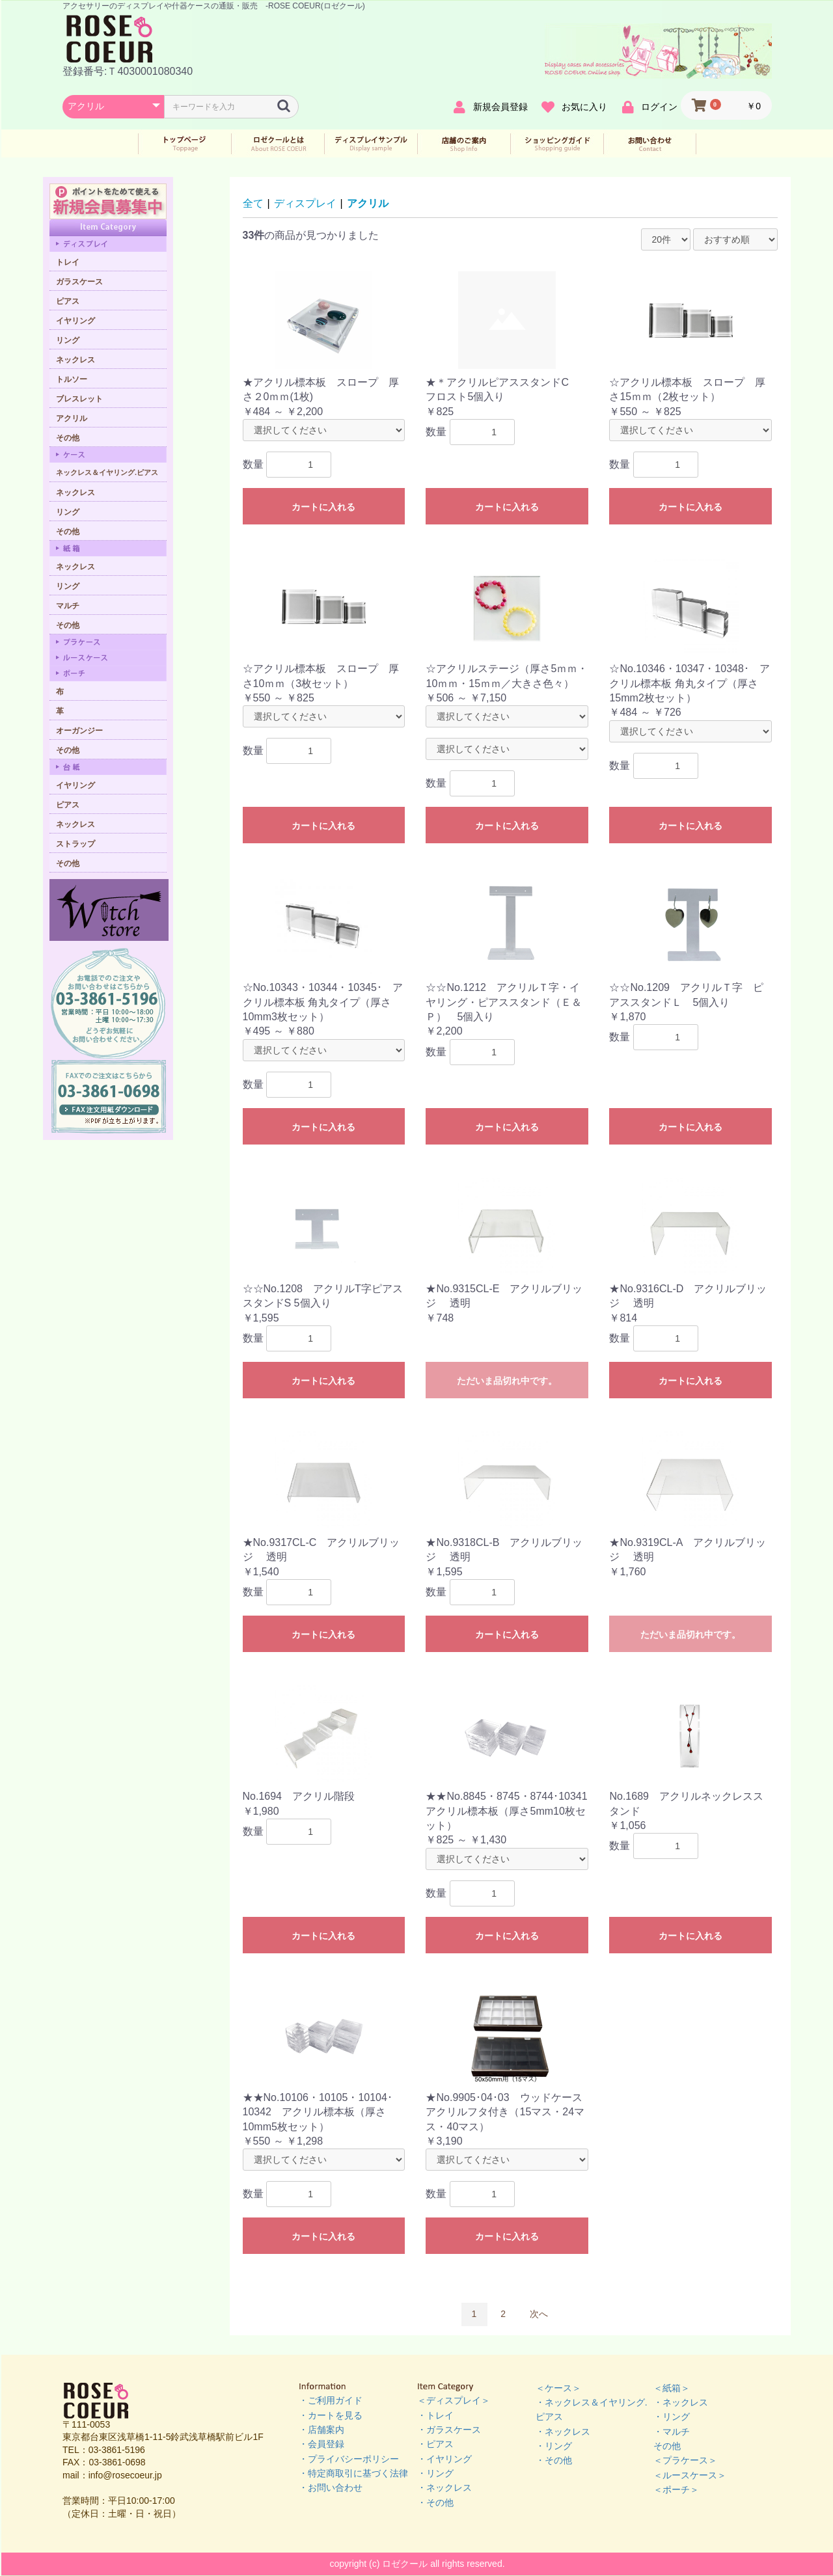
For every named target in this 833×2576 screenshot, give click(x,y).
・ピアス (435, 2444)
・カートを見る (330, 2415)
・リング (435, 2473)
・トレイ (435, 2415)
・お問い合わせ (330, 2487)
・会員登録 (321, 2444)
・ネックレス (444, 2487)
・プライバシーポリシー (349, 2459)
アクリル (368, 203)
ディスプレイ (305, 203)
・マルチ (671, 2431)
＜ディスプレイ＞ (453, 2400)
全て (253, 203)
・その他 (435, 2502)
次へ (539, 2314)
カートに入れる (323, 507)
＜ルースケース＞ (689, 2475)
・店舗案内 (321, 2429)
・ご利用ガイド (330, 2400)
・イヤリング (444, 2459)
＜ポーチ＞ (676, 2489)
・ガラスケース (449, 2429)
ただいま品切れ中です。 (507, 1381)
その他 (667, 2446)
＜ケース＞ (558, 2388)
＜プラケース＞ (685, 2460)
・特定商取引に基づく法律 (353, 2473)
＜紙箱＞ (671, 2388)
